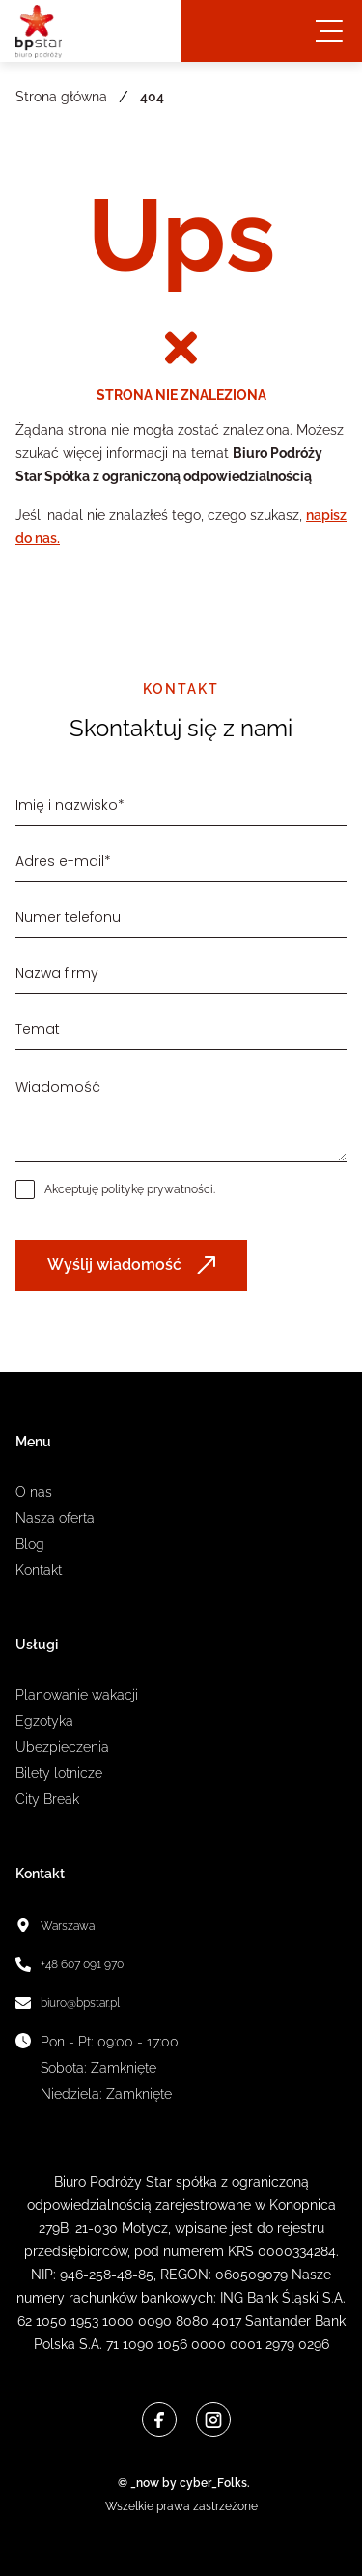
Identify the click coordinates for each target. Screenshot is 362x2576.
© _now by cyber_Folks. (181, 2483)
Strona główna (61, 96)
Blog (29, 1544)
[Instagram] (213, 2419)
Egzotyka (44, 1721)
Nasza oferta (55, 1518)
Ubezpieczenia (62, 1747)
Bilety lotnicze (58, 1773)
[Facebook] (159, 2419)
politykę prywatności (157, 1189)
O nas (33, 1492)
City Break (47, 1799)
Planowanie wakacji (76, 1695)
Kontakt (38, 1570)
